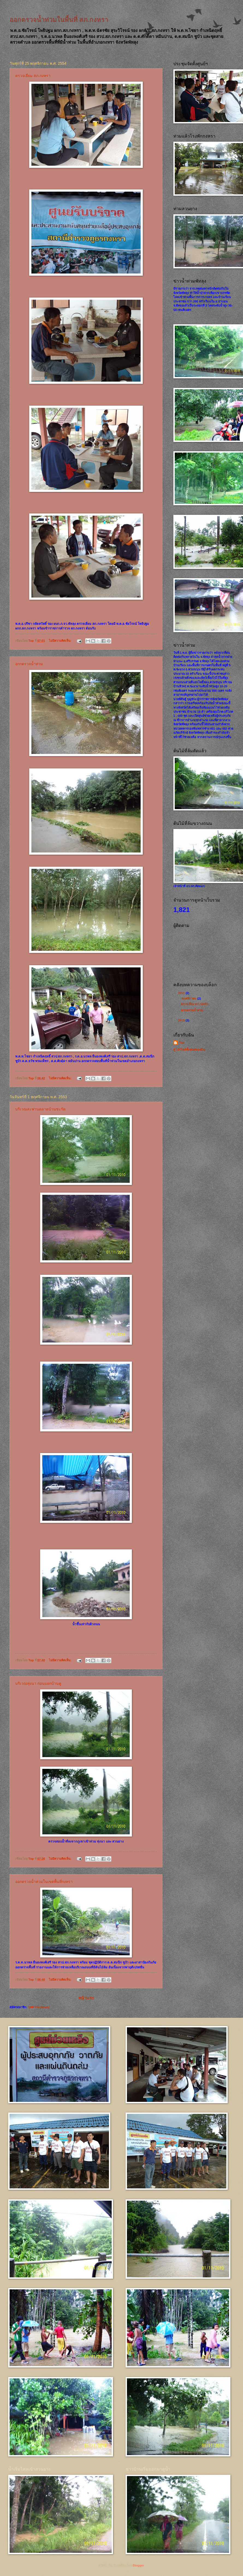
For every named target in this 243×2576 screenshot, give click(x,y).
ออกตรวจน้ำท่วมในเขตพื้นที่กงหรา (44, 1881)
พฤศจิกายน (189, 998)
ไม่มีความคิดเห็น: (60, 640)
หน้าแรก (86, 1998)
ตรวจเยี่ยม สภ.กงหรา (33, 75)
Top (181, 1042)
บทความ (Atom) (39, 2007)
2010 (182, 1020)
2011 (182, 993)
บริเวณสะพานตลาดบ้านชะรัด (40, 1109)
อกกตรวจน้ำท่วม (29, 664)
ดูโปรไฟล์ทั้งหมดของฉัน (189, 1049)
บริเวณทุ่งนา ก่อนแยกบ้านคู (38, 1683)
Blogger (138, 2565)
